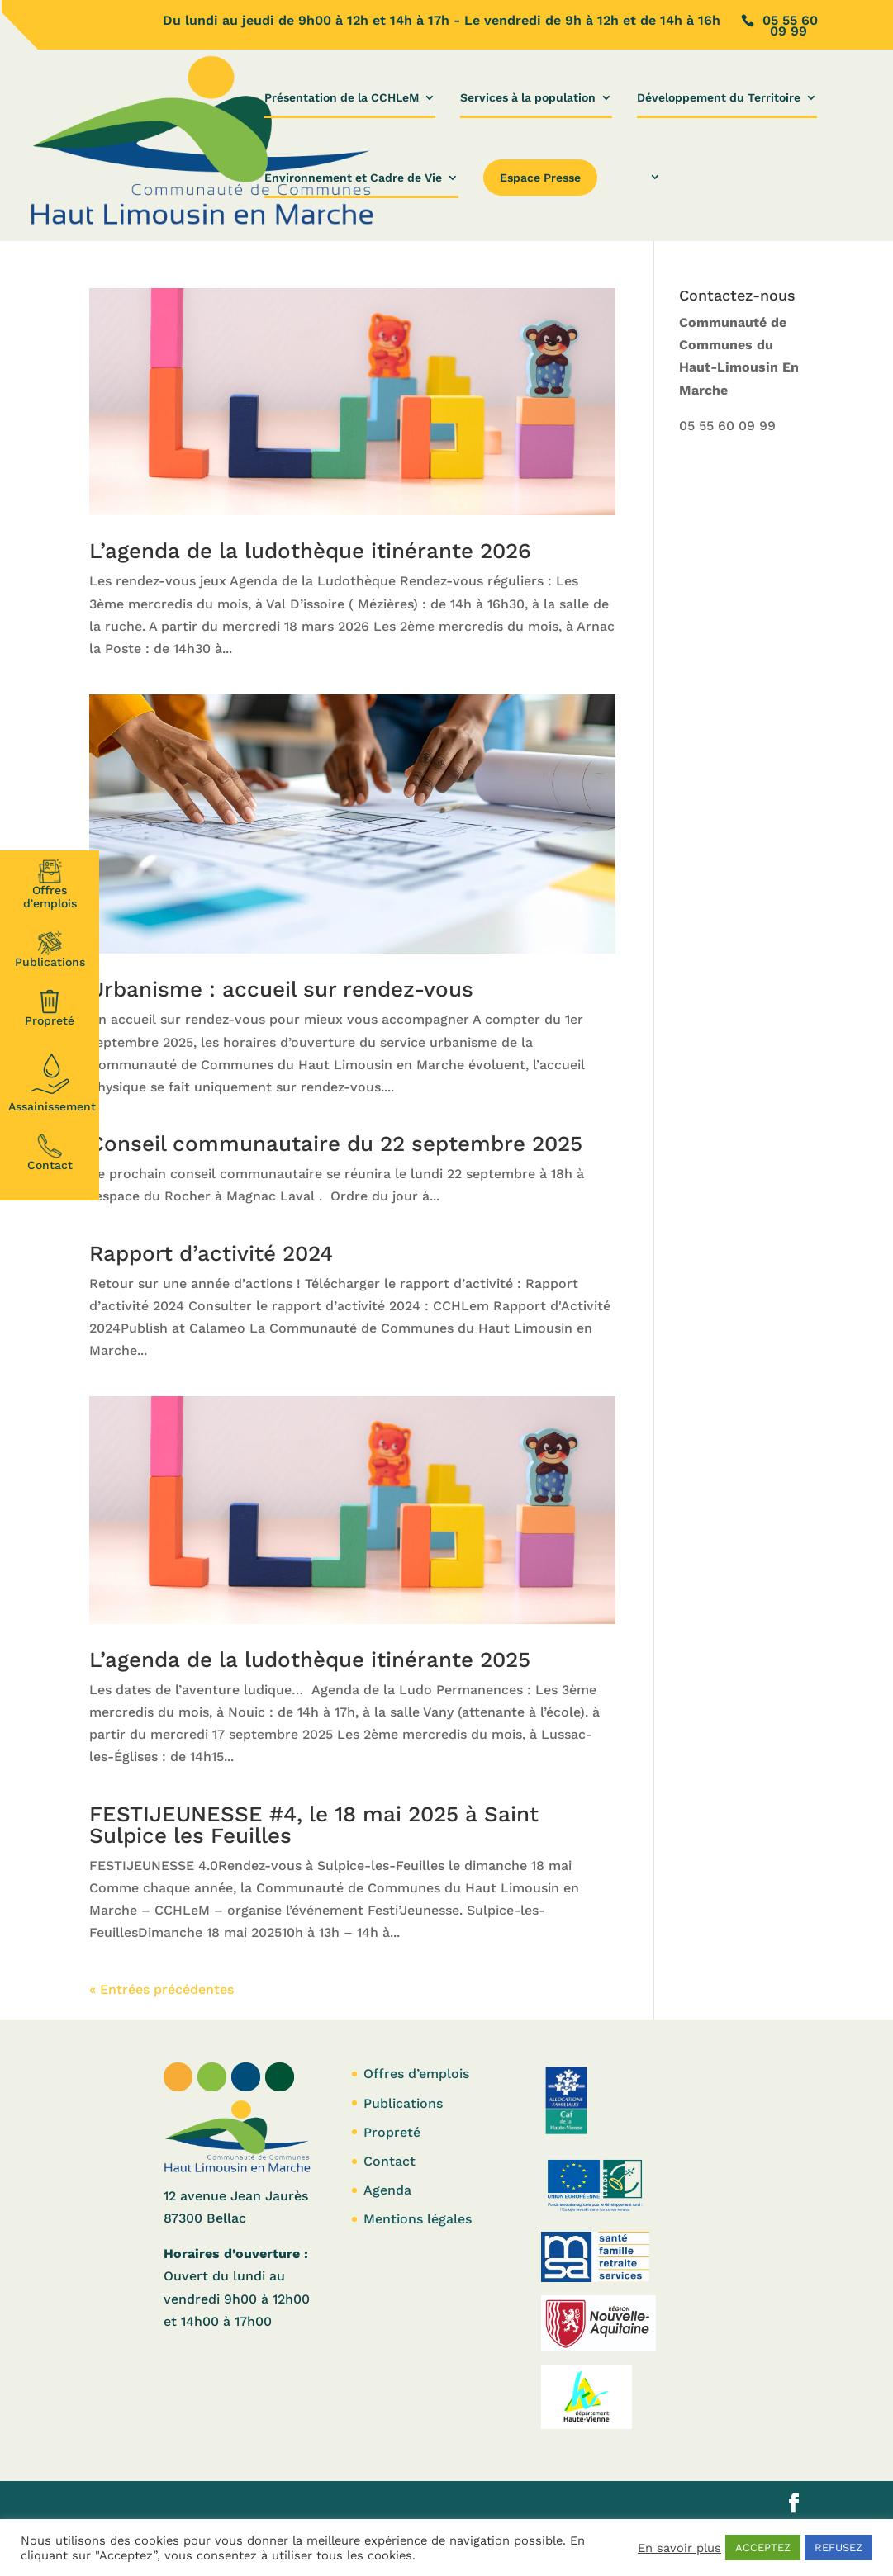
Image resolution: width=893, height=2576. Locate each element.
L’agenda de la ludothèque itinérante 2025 (309, 1659)
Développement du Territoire (718, 98)
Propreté (49, 1008)
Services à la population (528, 98)
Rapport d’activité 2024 (211, 1253)
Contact (50, 1153)
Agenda (387, 2190)
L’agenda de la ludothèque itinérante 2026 (310, 550)
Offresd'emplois (50, 884)
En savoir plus (679, 2547)
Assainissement (52, 1081)
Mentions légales (417, 2219)
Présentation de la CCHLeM (341, 98)
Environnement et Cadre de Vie (353, 178)
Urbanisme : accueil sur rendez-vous (281, 989)
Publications (50, 949)
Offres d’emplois (416, 2073)
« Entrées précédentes (161, 1989)
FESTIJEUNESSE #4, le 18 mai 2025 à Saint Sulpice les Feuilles (314, 1825)
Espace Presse (540, 177)
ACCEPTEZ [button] (763, 2547)
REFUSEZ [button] (838, 2547)
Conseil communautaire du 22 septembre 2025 (335, 1143)
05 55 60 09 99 (727, 425)
